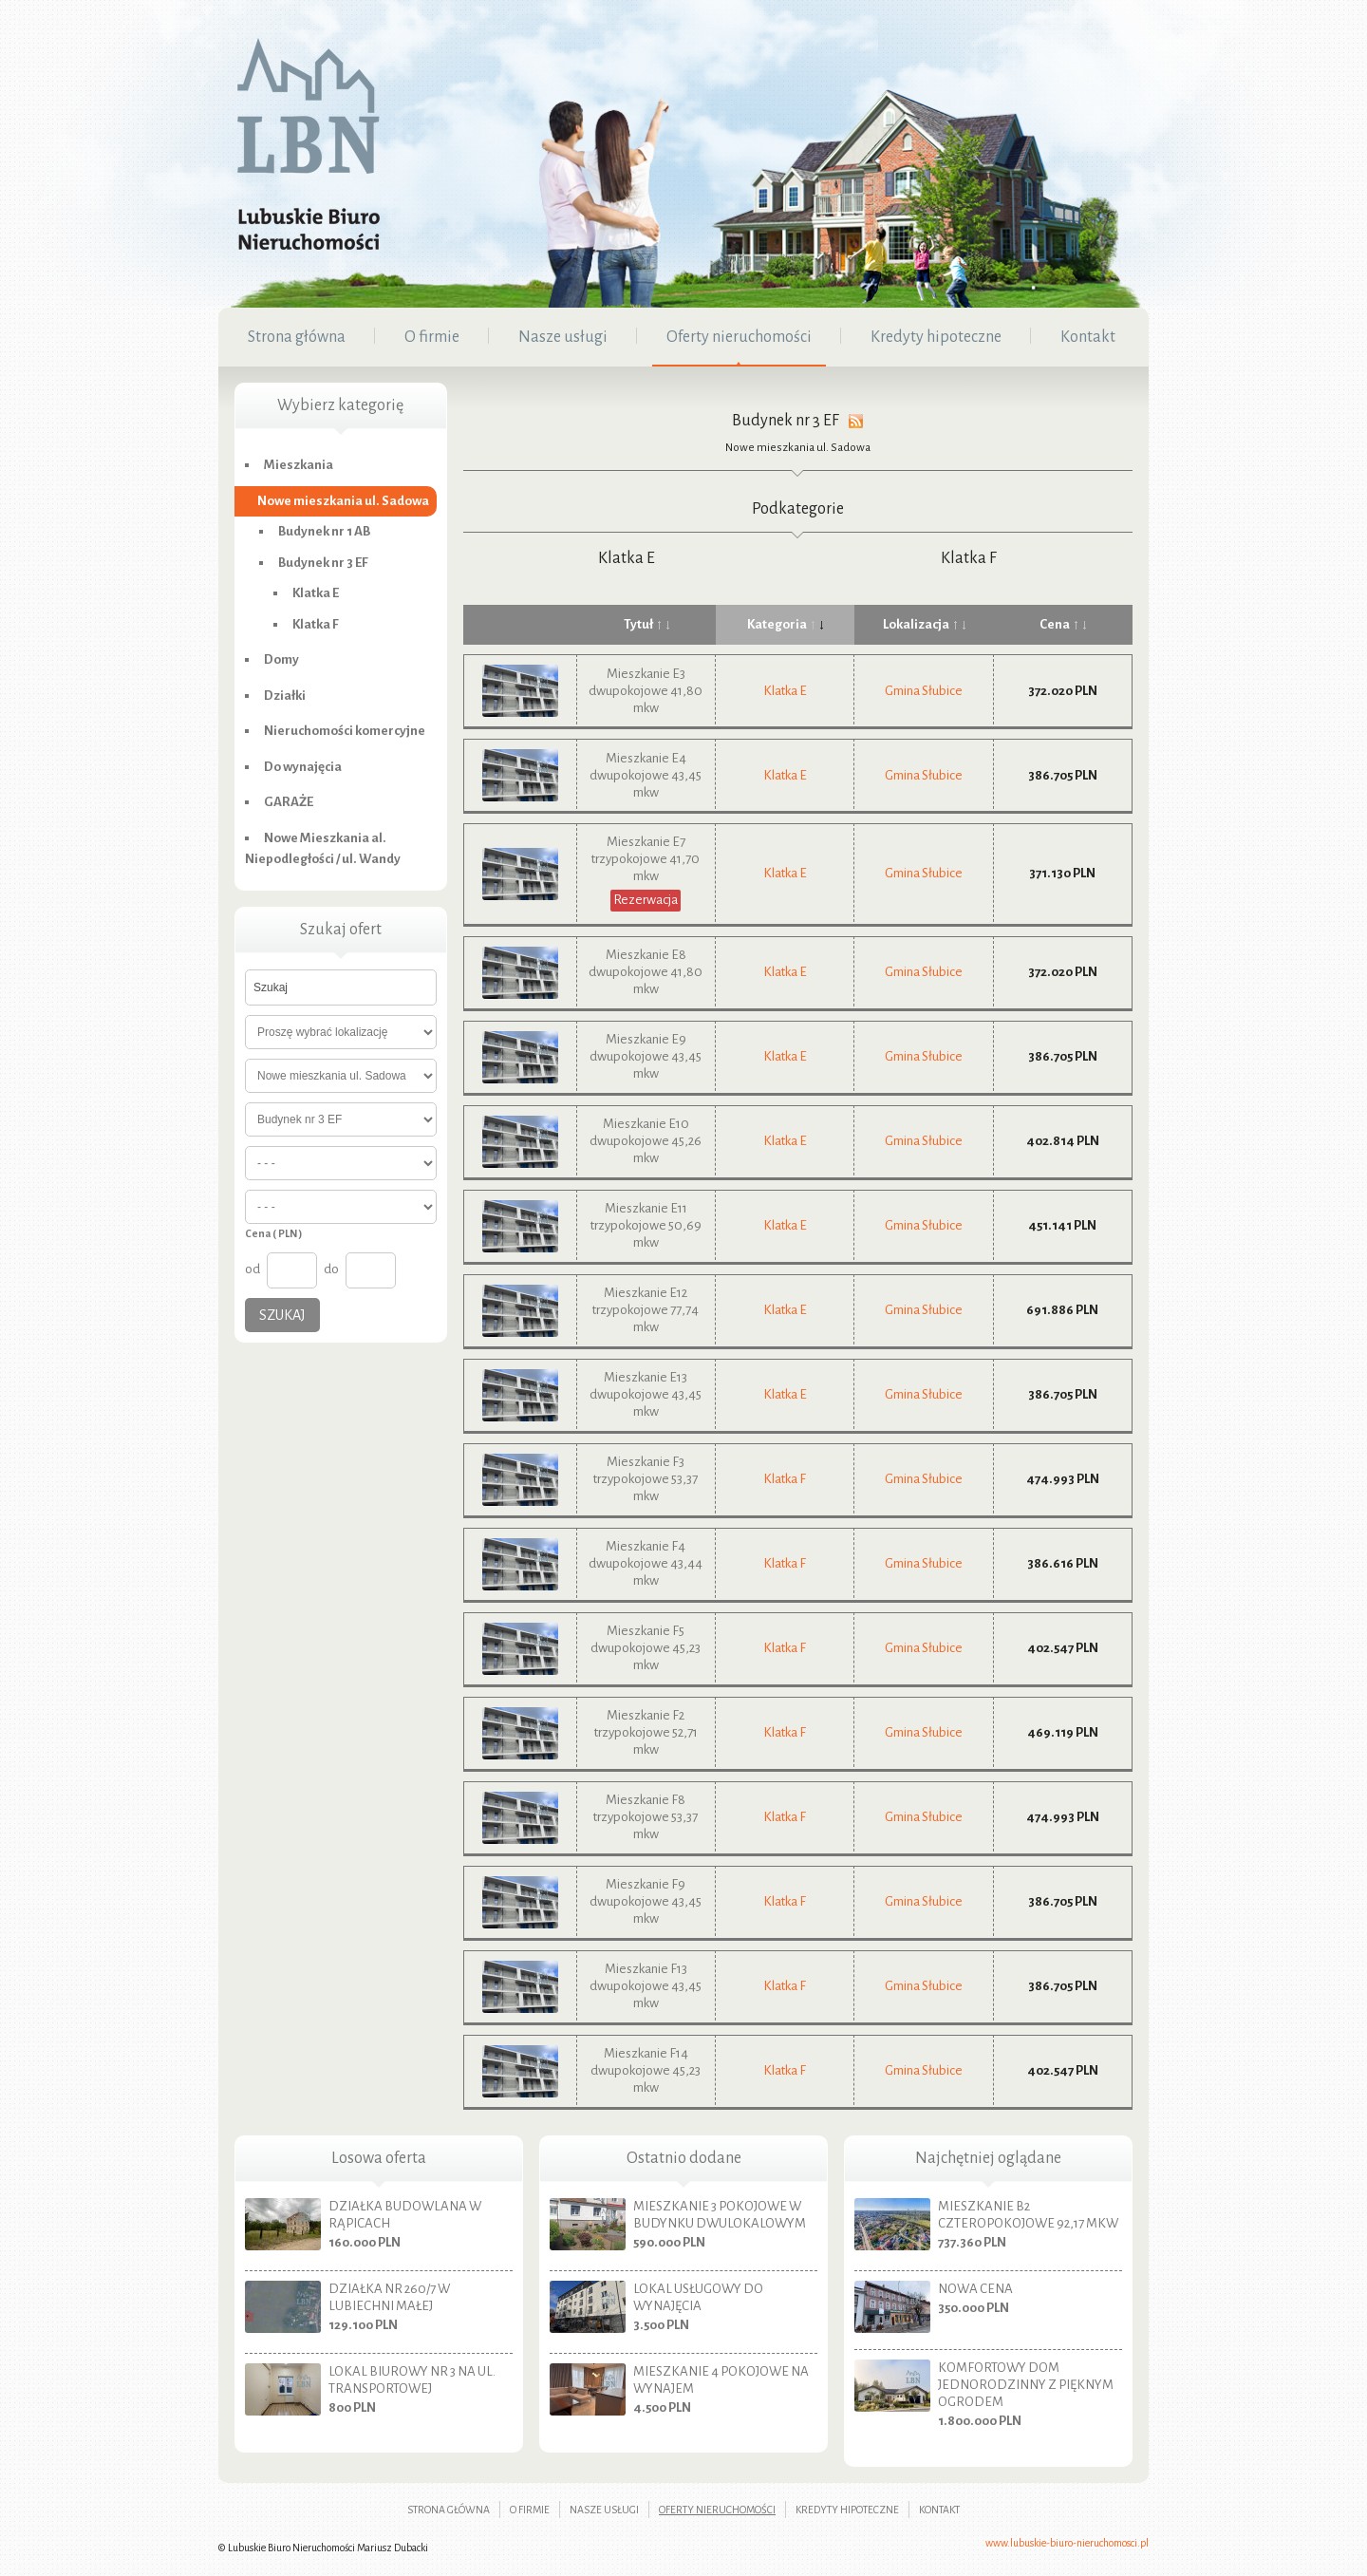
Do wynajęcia (303, 767)
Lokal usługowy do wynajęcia (698, 2297)
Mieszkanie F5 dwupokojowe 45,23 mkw (645, 1648)
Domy (281, 659)
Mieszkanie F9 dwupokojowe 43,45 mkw (646, 1901)
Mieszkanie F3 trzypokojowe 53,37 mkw (645, 1479)
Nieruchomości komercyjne (344, 731)
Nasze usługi (604, 2509)
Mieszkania (298, 465)
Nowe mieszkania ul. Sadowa (798, 448)
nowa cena (975, 2289)
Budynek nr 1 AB (324, 531)
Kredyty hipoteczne (847, 2509)
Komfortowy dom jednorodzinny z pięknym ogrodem (1026, 2384)
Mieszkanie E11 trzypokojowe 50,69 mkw (646, 1225)
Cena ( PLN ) (273, 1233)
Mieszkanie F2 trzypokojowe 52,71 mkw (646, 1732)
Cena (1062, 624)
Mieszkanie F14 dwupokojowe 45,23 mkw (645, 2070)
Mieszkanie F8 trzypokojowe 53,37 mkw (645, 1817)
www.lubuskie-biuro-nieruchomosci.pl (1067, 2542)
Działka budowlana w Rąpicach (404, 2214)
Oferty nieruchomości (717, 2509)
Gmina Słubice (924, 691)
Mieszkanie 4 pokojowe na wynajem (721, 2380)
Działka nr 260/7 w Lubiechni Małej (389, 2297)
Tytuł (646, 624)
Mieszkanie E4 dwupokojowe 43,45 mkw (646, 775)
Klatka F (969, 558)
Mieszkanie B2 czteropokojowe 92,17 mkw (1028, 2214)
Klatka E (626, 558)
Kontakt (939, 2509)
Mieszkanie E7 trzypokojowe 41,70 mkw (645, 859)
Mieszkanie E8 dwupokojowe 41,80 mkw (645, 972)
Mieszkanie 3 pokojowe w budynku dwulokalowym (719, 2214)
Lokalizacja (924, 624)
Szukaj (282, 1315)
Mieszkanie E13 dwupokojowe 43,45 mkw (646, 1394)
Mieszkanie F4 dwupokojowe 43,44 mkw (645, 1563)
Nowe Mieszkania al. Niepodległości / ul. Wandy (323, 849)
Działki (285, 695)
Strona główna (448, 2509)
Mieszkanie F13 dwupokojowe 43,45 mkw (646, 1986)
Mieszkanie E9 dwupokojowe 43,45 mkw (646, 1056)
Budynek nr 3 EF (323, 562)
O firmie (530, 2509)
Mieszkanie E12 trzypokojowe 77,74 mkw (645, 1310)
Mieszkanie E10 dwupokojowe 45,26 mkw (646, 1141)
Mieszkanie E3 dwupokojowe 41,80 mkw (645, 691)
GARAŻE (288, 802)
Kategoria (785, 624)
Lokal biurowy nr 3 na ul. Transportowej (412, 2380)
